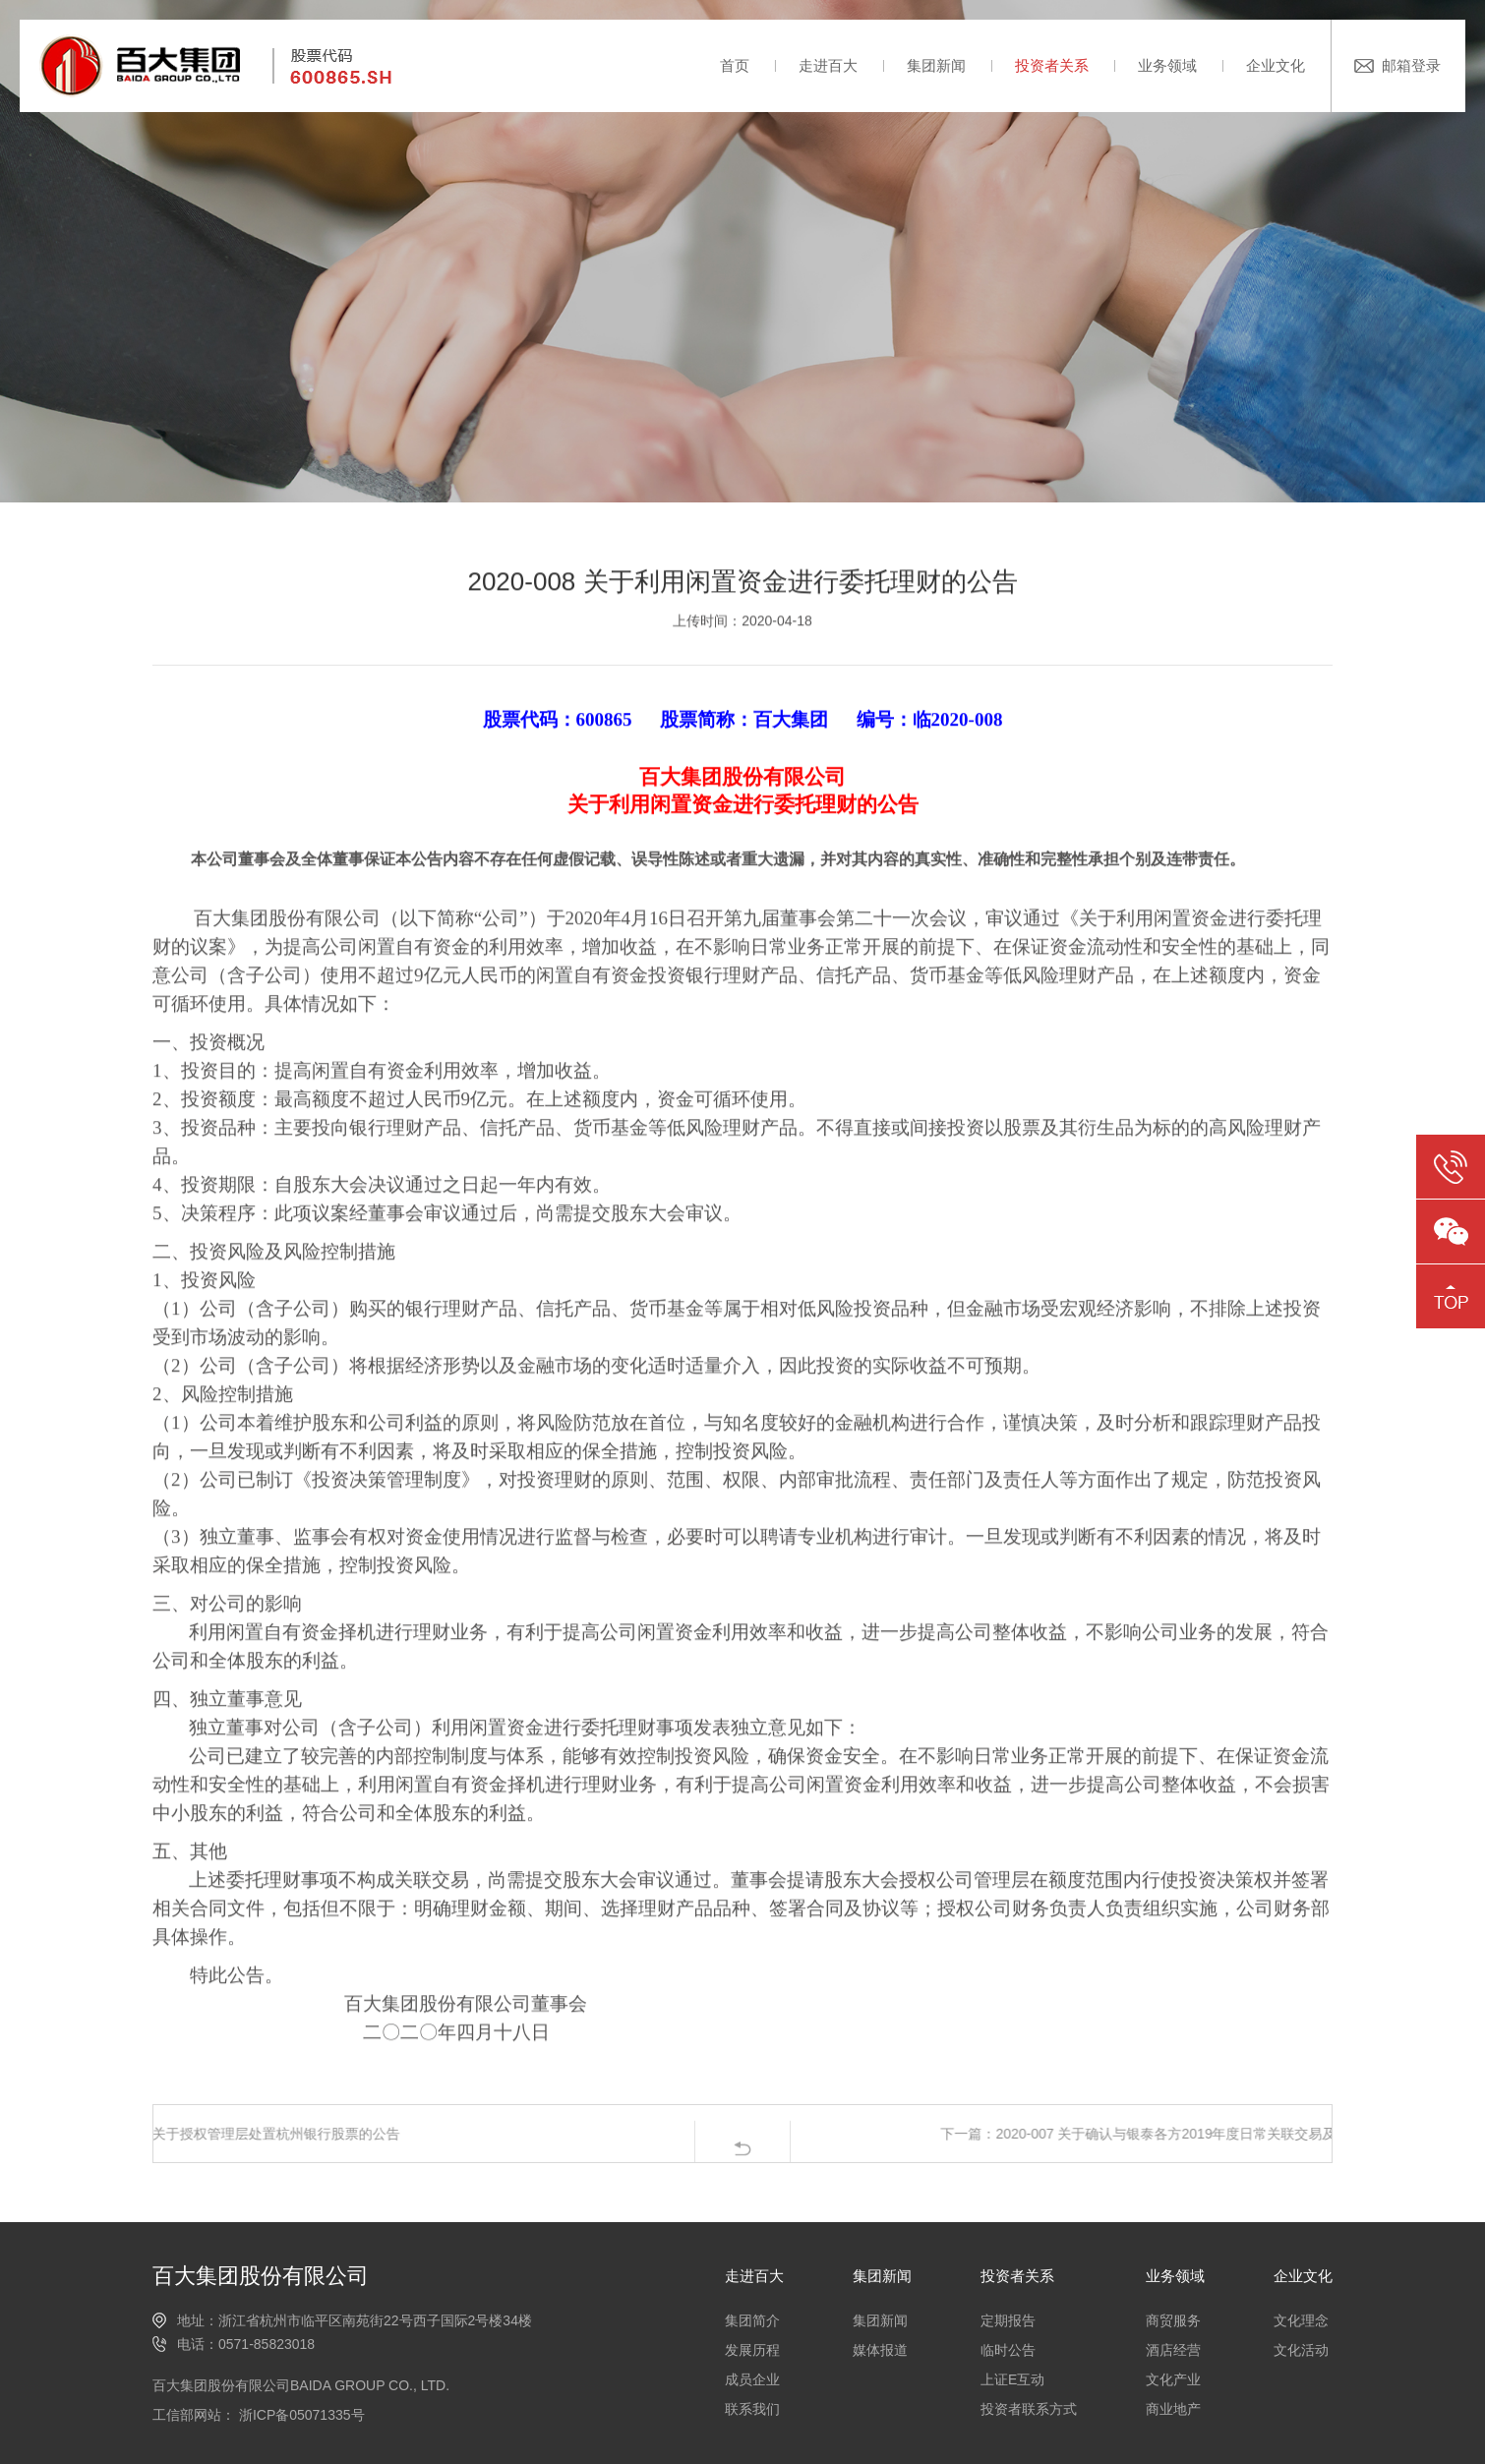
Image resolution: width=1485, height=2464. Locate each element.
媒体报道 (880, 2350)
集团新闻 (936, 65)
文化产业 (1173, 2379)
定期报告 (1008, 2320)
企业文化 (1275, 65)
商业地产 (1173, 2409)
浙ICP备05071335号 (300, 2415)
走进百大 (828, 65)
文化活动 (1301, 2350)
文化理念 (1301, 2320)
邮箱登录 (1411, 65)
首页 (734, 65)
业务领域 (1167, 65)
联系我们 (752, 2409)
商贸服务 (1173, 2320)
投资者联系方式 (1028, 2409)
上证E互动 (1012, 2379)
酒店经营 (1173, 2350)
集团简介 (752, 2320)
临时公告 (1008, 2350)
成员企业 (752, 2379)
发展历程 (752, 2350)
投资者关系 (1052, 65)
